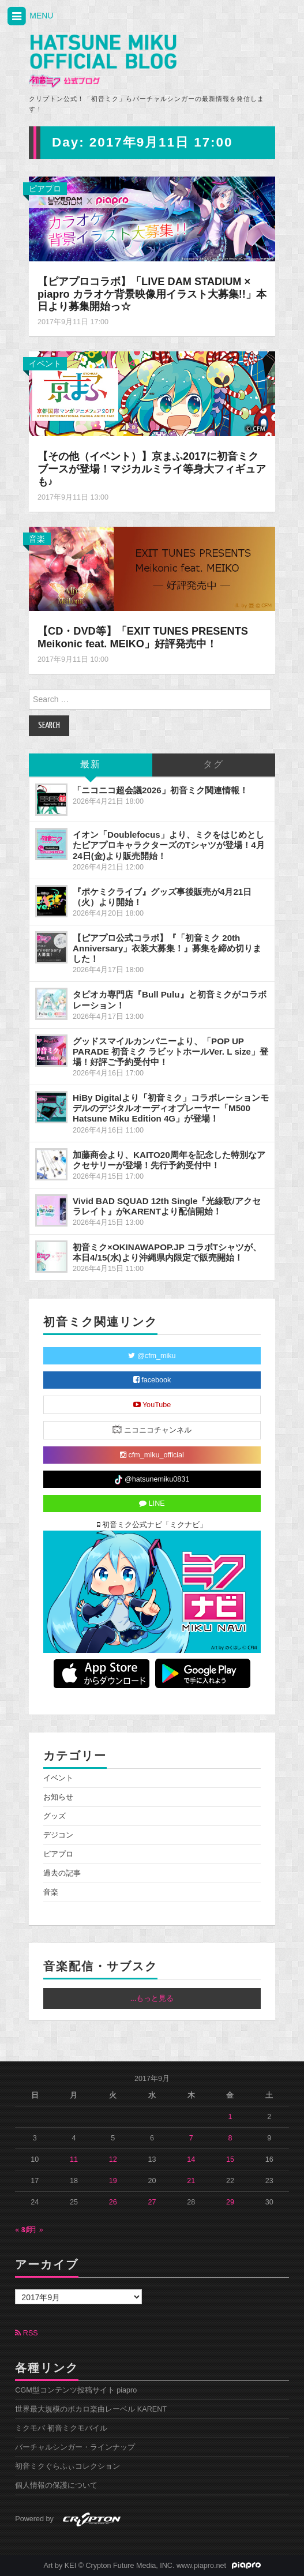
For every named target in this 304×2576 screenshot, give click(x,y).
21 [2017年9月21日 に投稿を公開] (191, 2181)
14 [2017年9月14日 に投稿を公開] (191, 2159)
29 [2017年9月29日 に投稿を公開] (230, 2202)
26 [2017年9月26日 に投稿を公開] (113, 2202)
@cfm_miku (151, 1356)
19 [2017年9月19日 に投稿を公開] (113, 2181)
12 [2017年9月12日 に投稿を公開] (113, 2159)
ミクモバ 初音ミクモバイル (61, 2428)
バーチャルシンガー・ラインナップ (75, 2447)
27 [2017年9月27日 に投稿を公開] (152, 2202)
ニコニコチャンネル (152, 1429)
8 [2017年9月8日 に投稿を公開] (230, 2138)
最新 (90, 764)
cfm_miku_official (152, 1455)
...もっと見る (152, 1998)
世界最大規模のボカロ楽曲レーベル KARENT (91, 2409)
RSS (26, 2333)
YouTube (152, 1405)
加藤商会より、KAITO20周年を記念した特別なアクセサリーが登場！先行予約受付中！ (169, 1160)
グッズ (54, 1816)
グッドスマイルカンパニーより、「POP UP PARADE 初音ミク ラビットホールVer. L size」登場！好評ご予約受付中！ (170, 1051)
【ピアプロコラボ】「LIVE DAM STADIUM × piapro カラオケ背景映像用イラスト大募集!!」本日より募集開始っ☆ (152, 294)
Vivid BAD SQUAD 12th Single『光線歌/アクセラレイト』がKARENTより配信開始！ (167, 1206)
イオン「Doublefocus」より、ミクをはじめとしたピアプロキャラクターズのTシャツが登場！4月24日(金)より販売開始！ (169, 845)
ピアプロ (45, 188)
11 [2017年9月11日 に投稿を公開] (74, 2159)
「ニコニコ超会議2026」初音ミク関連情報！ (160, 790)
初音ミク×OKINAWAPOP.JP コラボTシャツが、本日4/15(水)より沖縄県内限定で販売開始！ (167, 1252)
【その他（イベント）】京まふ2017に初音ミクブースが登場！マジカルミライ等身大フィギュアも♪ (151, 469)
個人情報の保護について (56, 2485)
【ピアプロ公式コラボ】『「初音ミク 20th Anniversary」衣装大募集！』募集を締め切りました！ (167, 948)
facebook (152, 1380)
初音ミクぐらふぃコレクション (67, 2466)
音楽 (37, 538)
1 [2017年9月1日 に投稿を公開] (230, 2117)
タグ (213, 764)
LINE (152, 1503)
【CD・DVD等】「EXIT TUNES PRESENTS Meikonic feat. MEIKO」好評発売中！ (142, 637)
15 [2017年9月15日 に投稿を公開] (230, 2159)
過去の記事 (62, 1873)
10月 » (32, 2230)
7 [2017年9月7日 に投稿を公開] (191, 2138)
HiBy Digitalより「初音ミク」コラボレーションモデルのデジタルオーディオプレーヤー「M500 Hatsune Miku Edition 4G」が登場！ (171, 1108)
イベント (45, 363)
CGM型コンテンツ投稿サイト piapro (76, 2390)
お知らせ (58, 1797)
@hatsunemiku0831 (152, 1479)
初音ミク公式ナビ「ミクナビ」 (152, 1525)
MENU (29, 16)
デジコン (58, 1835)
